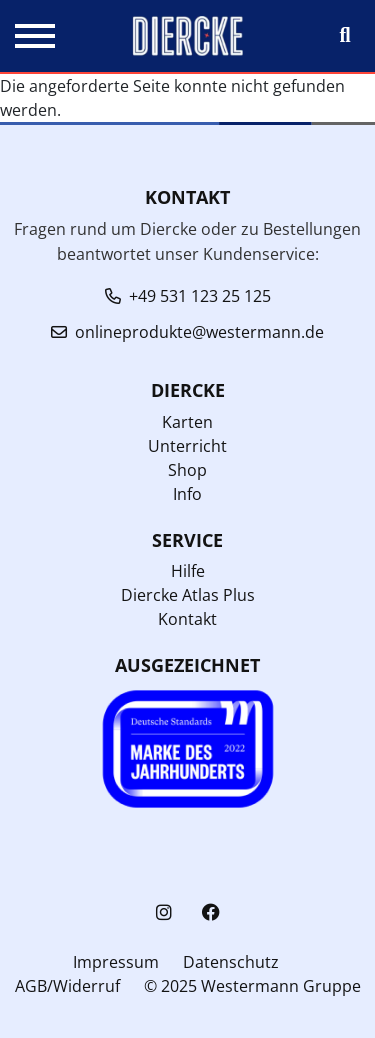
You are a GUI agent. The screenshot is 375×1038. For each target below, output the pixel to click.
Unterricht (187, 446)
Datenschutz (231, 962)
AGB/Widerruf (67, 986)
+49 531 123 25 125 (200, 296)
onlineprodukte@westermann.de (199, 332)
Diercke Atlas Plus (188, 595)
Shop (187, 470)
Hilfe (188, 571)
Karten (187, 422)
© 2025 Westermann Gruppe (252, 986)
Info (187, 494)
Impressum (116, 962)
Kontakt (187, 619)
